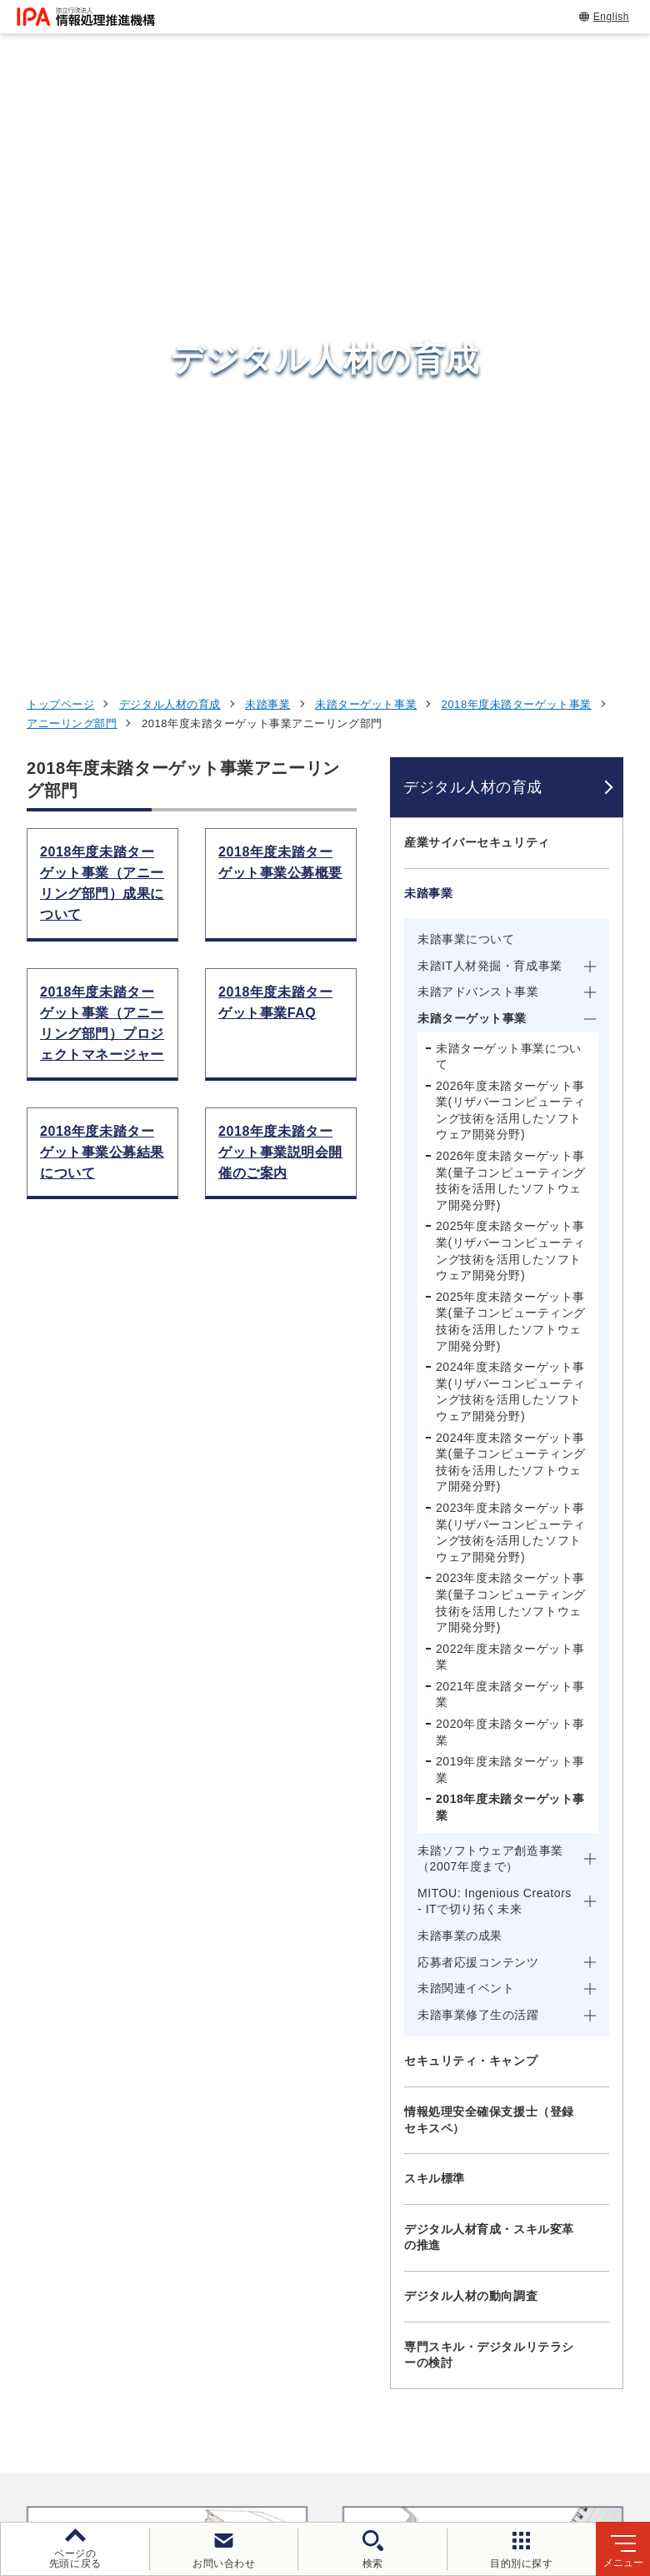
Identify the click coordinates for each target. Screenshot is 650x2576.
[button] (25, 1912)
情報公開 (270, 2445)
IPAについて (512, 2256)
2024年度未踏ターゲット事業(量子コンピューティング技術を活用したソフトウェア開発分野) (511, 823)
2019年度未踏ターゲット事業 (510, 1131)
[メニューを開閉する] (600, 204)
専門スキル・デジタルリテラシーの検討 (489, 1716)
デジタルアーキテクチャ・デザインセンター (354, 2189)
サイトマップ (472, 2445)
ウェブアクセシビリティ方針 (489, 2417)
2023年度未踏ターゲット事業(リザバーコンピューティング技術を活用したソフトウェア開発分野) (511, 893)
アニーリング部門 (72, 84)
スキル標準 (434, 1539)
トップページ (60, 65)
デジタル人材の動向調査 (471, 1657)
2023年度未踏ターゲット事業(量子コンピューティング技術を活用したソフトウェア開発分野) (511, 963)
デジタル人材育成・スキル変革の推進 (489, 1599)
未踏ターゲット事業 (366, 65)
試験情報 (500, 2113)
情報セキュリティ (530, 2071)
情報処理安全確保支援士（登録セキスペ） (489, 1481)
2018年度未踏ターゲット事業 (517, 65)
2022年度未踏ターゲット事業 (510, 1018)
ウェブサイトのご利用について (160, 2417)
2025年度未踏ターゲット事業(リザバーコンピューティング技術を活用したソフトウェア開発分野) (511, 611)
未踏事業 (267, 65)
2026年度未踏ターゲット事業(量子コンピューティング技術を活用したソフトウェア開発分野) (511, 541)
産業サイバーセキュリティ (477, 203)
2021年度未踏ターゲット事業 (510, 1056)
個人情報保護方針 (327, 2417)
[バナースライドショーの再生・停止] (372, 1983)
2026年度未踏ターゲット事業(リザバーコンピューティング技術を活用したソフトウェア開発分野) (511, 471)
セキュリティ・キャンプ (471, 1422)
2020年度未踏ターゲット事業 (510, 1093)
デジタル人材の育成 (170, 65)
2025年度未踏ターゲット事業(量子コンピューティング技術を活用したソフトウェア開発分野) (511, 682)
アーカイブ (572, 2445)
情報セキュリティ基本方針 (139, 2445)
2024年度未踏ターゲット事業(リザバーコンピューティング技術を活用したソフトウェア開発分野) (511, 752)
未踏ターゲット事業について (509, 418)
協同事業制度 (365, 2445)
